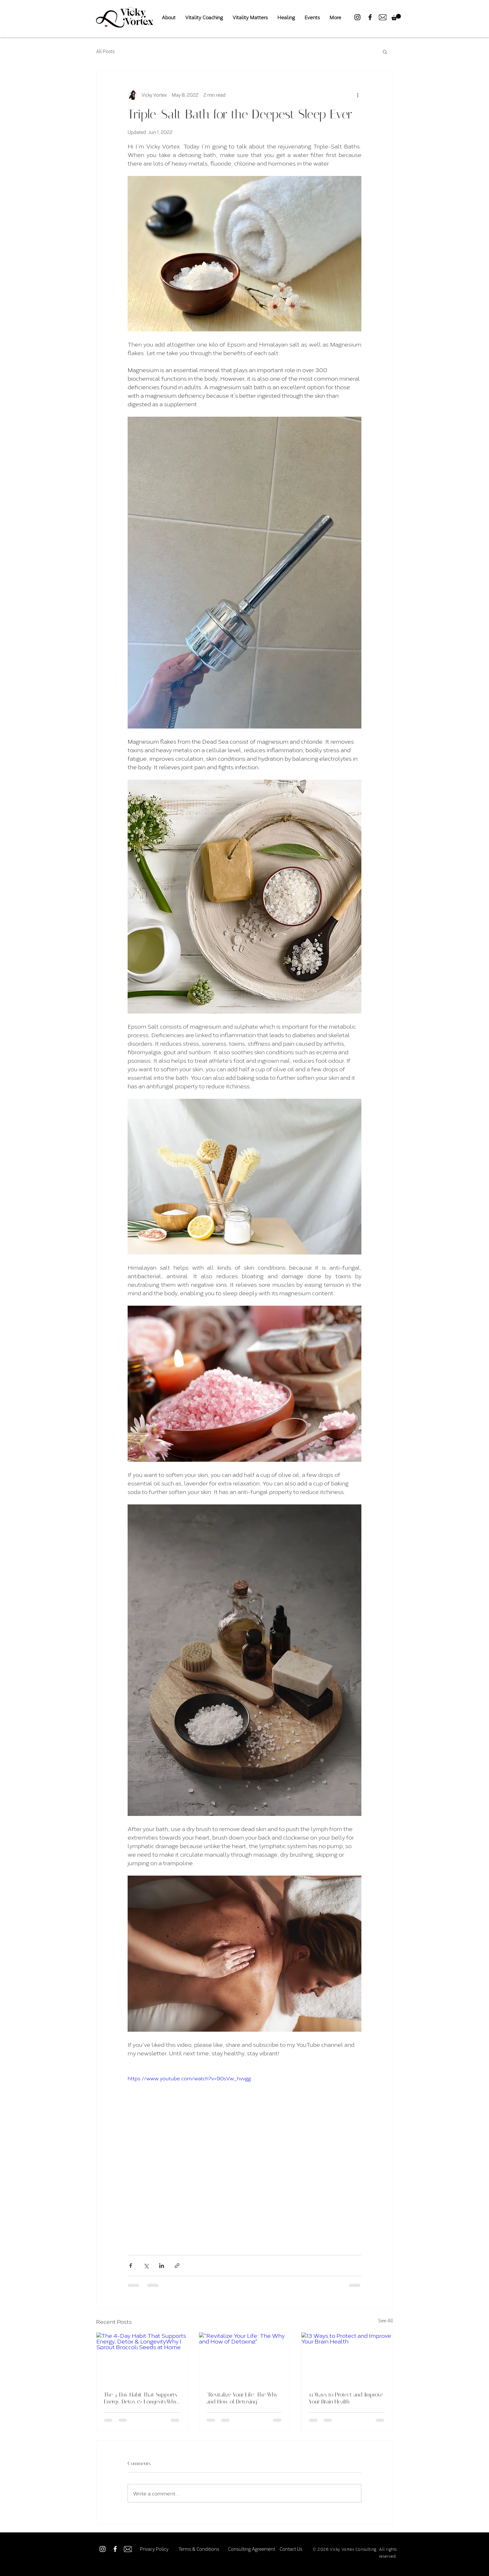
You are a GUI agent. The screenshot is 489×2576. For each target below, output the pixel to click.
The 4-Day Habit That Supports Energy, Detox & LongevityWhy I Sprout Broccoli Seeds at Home (140, 2398)
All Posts (105, 51)
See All (385, 2320)
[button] (396, 17)
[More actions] (357, 95)
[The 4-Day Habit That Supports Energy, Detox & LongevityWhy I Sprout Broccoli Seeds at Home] (142, 2358)
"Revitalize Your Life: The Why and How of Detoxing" (242, 2398)
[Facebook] (370, 17)
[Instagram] (357, 17)
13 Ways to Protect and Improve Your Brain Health (346, 2398)
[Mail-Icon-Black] (383, 17)
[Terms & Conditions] (198, 2549)
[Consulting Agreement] (251, 2549)
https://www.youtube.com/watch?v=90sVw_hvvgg (189, 2078)
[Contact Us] (290, 2549)
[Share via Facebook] (131, 2266)
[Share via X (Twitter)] (146, 2266)
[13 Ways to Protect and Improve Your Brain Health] (347, 2358)
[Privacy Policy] (154, 2549)
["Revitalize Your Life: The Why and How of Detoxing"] (244, 2358)
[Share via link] (177, 2266)
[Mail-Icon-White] (128, 2549)
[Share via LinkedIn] (162, 2266)
